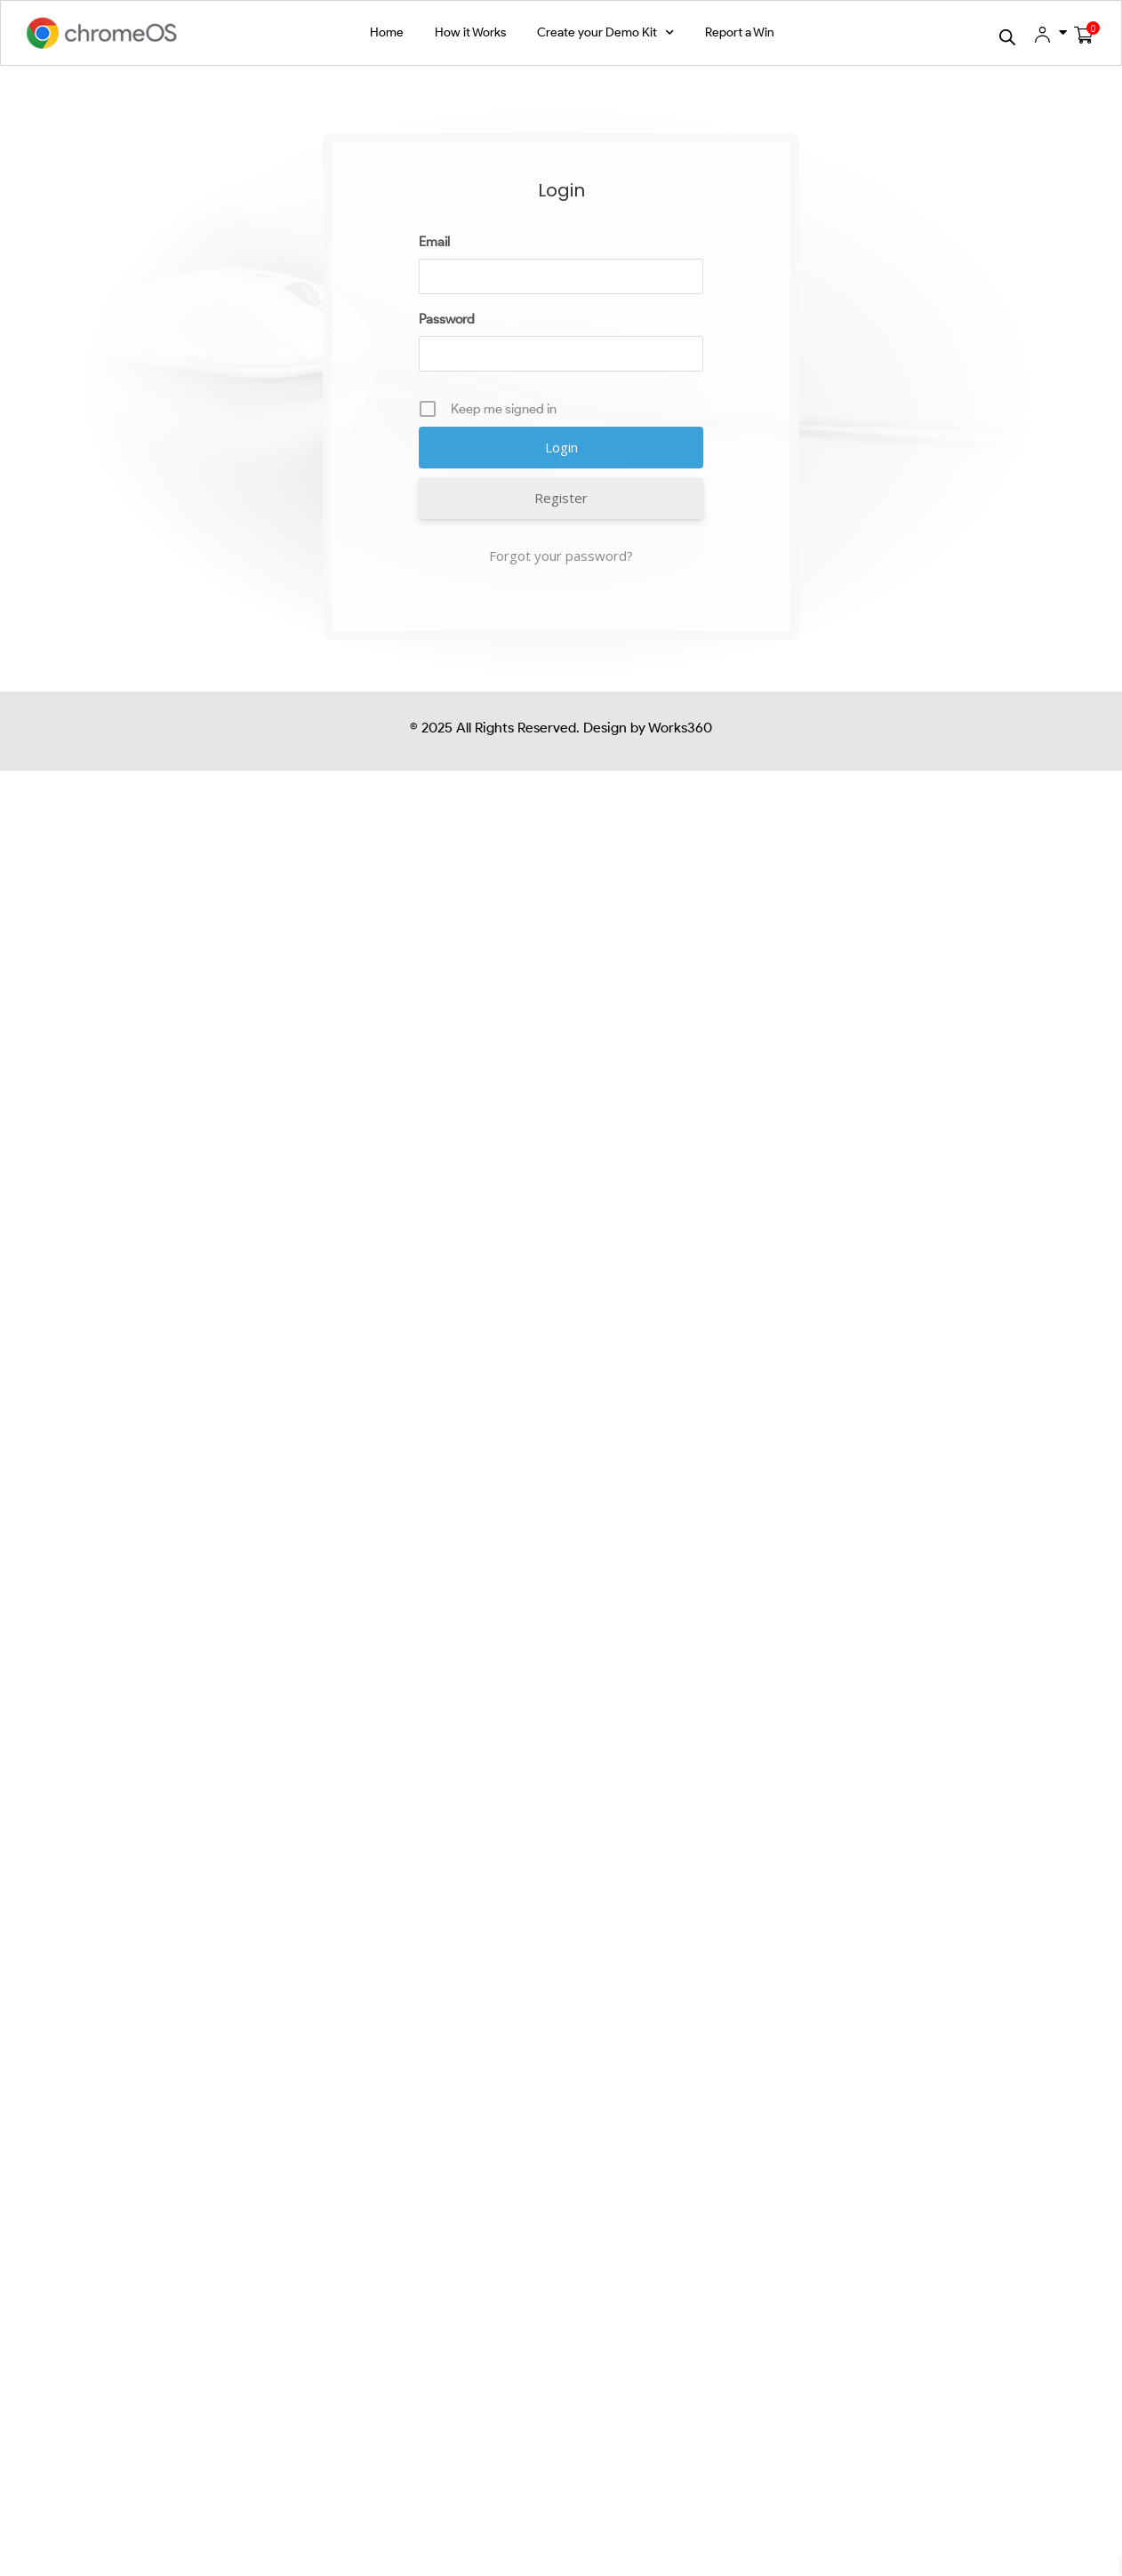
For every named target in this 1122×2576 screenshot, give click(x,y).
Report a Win (739, 32)
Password (453, 304)
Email (440, 227)
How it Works (470, 32)
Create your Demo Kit (605, 33)
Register (506, 475)
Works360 (678, 694)
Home (387, 32)
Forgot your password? (561, 529)
